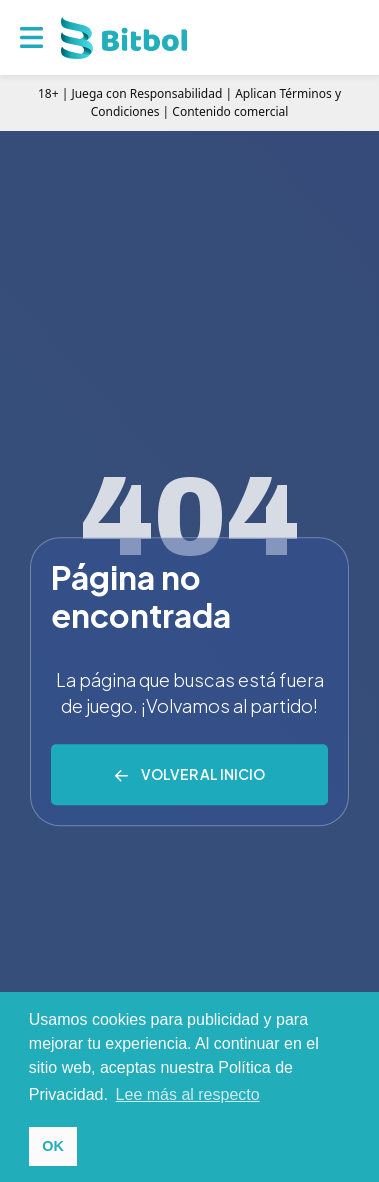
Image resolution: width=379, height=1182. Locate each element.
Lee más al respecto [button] (188, 1094)
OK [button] (53, 1146)
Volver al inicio (203, 775)
